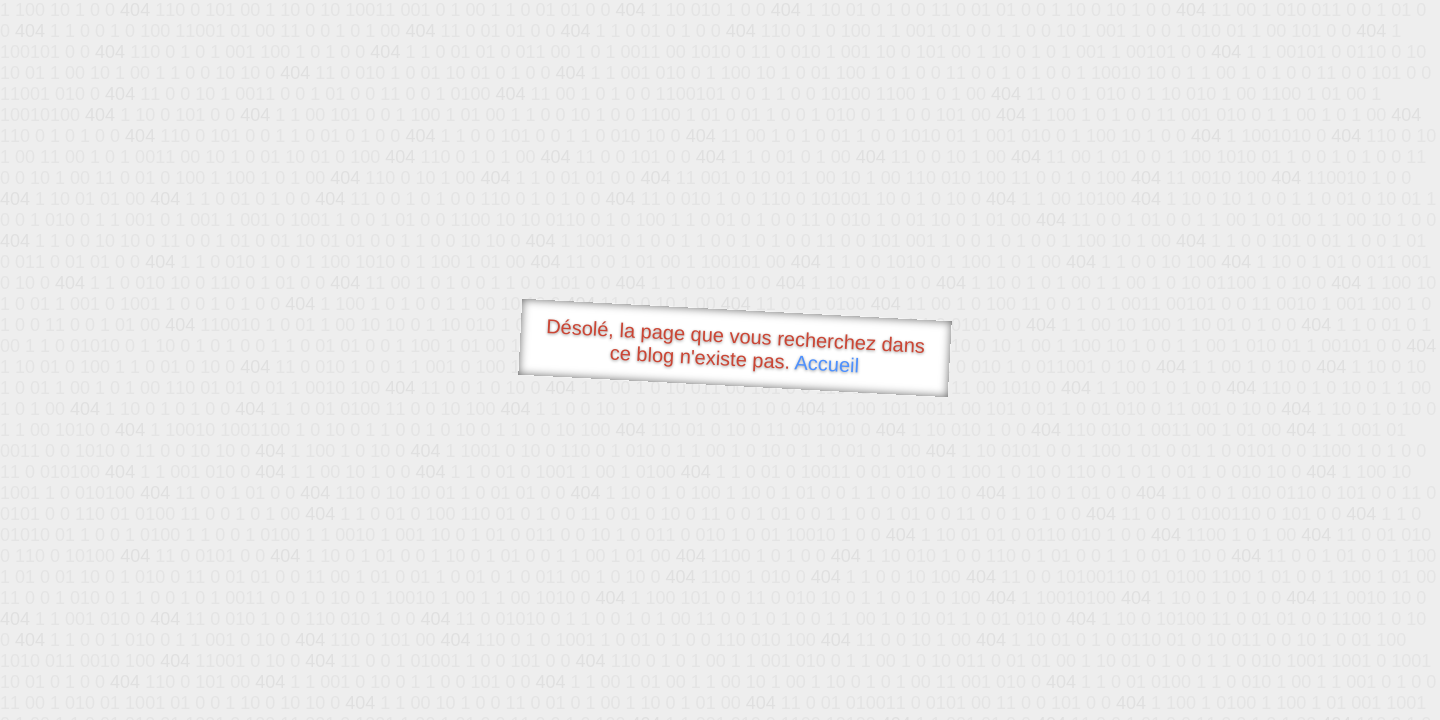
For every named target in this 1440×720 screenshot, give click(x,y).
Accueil (827, 363)
